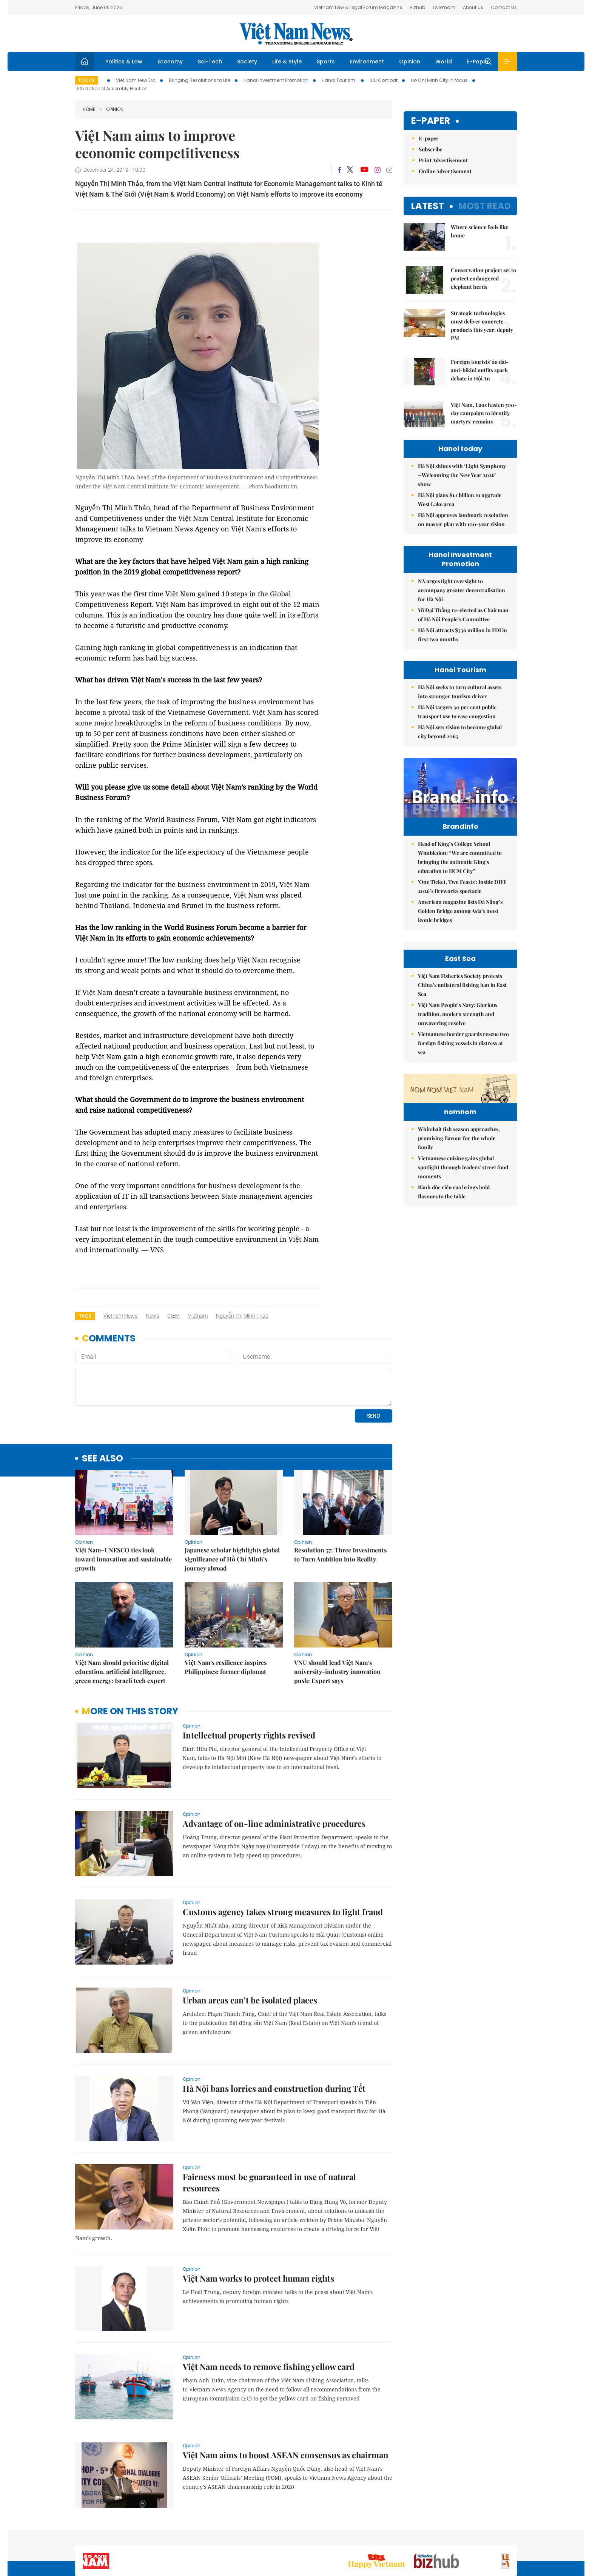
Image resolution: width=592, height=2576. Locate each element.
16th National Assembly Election (111, 88)
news (152, 1316)
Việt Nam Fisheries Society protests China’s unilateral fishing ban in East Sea (462, 1068)
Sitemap (376, 2535)
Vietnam (198, 1316)
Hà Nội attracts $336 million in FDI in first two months (462, 635)
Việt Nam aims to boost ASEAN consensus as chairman (285, 2403)
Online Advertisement (445, 171)
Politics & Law (123, 61)
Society (247, 61)
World (443, 61)
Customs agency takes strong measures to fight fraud (283, 1860)
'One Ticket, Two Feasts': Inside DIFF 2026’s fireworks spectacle (462, 902)
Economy (170, 61)
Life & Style (287, 61)
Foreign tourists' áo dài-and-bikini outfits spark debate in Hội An (480, 370)
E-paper (430, 120)
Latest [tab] (427, 206)
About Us (473, 7)
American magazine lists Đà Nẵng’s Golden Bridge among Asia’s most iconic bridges (460, 926)
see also (102, 1406)
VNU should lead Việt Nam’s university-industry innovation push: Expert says (337, 1620)
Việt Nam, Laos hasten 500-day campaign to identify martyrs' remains (484, 413)
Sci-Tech (210, 61)
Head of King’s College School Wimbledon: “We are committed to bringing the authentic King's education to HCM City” (460, 873)
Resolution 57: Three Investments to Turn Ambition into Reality (340, 1502)
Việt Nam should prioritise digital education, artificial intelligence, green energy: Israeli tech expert (122, 1620)
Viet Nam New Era (136, 80)
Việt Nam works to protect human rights (258, 2226)
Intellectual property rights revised (249, 1683)
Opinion (409, 61)
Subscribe (430, 149)
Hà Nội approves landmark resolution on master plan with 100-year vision (463, 519)
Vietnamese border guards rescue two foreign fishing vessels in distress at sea (463, 1126)
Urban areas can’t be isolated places (250, 1948)
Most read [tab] (484, 206)
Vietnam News (120, 1316)
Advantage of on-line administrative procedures (274, 1771)
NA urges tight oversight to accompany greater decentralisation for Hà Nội (461, 590)
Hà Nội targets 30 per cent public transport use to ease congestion (457, 712)
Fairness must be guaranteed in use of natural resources (269, 2130)
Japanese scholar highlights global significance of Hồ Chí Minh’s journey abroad (232, 1507)
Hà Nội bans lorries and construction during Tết (274, 2036)
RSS (512, 2535)
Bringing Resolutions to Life (199, 80)
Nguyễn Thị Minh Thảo (242, 1316)
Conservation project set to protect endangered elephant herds (483, 278)
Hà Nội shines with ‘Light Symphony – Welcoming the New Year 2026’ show (462, 475)
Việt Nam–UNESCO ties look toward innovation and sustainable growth (123, 1507)
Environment (367, 61)
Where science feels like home (479, 231)
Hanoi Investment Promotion (276, 80)
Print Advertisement (443, 160)
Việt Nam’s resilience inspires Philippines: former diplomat (226, 1615)
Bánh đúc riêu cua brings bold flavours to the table (454, 1321)
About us (406, 2535)
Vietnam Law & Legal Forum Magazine (358, 7)
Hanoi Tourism (339, 80)
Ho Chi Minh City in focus (439, 80)
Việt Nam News (296, 34)
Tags (85, 1316)
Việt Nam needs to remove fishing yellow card (269, 2314)
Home (89, 109)
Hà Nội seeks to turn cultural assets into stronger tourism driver (459, 692)
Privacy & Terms (480, 2535)
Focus (86, 80)
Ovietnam (444, 7)
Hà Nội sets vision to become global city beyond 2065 (460, 732)
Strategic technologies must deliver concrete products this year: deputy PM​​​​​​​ (482, 325)
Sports (326, 61)
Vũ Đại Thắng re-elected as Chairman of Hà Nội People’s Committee (463, 615)
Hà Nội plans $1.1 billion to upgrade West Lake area (459, 499)
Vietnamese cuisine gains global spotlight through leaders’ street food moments (463, 1297)
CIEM (173, 1316)
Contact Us (504, 7)
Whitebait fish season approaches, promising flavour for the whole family (459, 1268)
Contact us (438, 2535)
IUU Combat (384, 80)
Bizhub (417, 7)
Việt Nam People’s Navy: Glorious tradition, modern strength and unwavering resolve (457, 1097)
